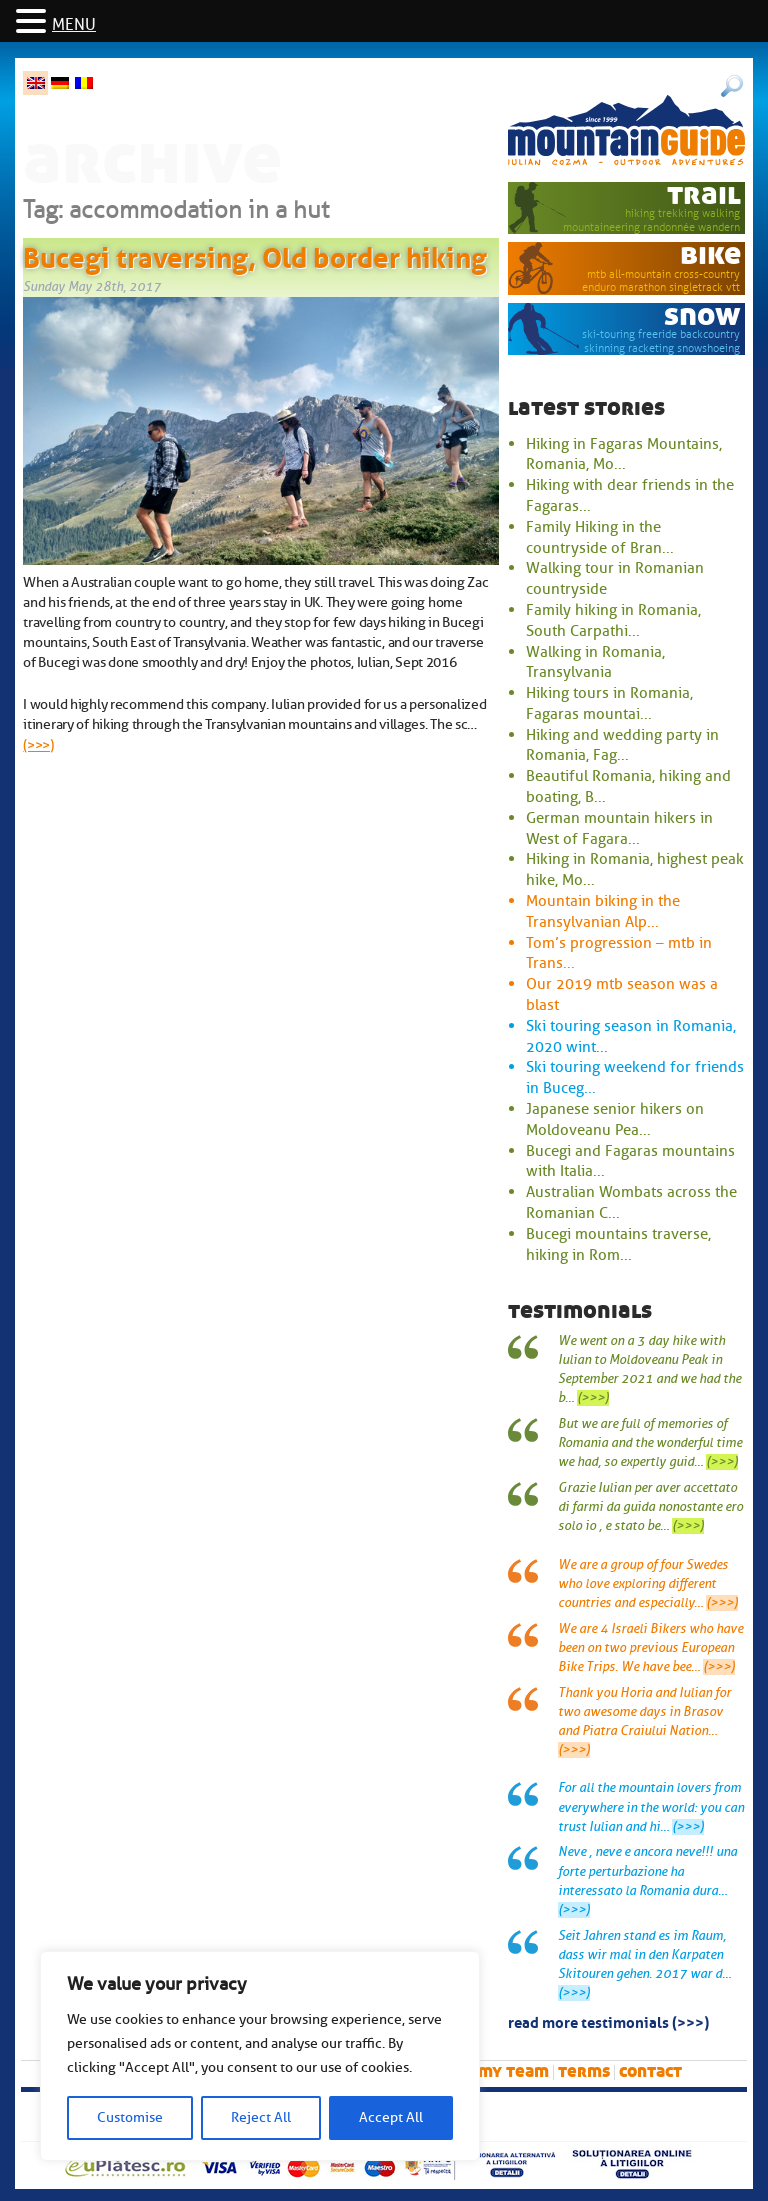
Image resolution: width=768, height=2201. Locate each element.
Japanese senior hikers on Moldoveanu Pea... (615, 1119)
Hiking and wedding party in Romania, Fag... (622, 745)
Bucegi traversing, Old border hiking (255, 254)
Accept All (391, 2117)
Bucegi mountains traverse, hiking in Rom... (618, 1244)
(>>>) (38, 745)
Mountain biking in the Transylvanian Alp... (603, 911)
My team (513, 2071)
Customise (130, 2117)
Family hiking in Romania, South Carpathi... (613, 620)
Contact (650, 2071)
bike (710, 254)
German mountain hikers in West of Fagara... (619, 828)
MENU (74, 25)
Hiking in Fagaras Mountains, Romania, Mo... (624, 454)
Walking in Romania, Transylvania (595, 662)
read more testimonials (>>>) (608, 2021)
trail (704, 194)
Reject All (261, 2117)
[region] (260, 2056)
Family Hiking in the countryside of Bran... (600, 537)
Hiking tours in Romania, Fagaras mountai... (609, 703)
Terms (584, 2071)
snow (702, 315)
